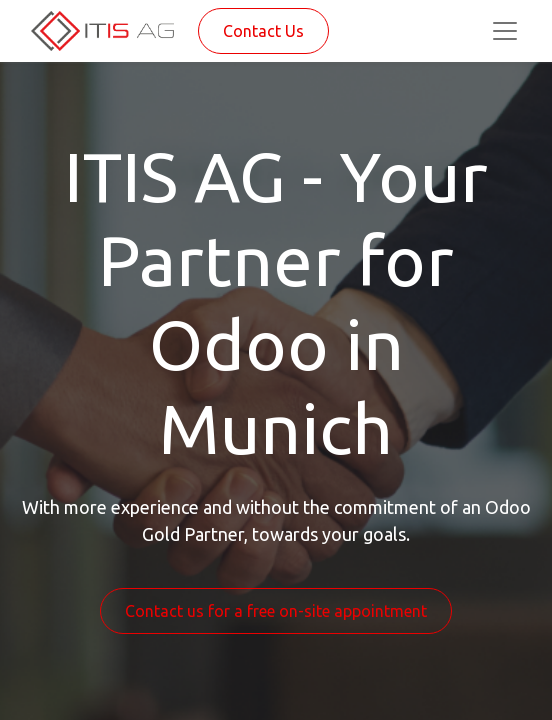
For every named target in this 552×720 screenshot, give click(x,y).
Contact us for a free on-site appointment (276, 611)
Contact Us (263, 31)
